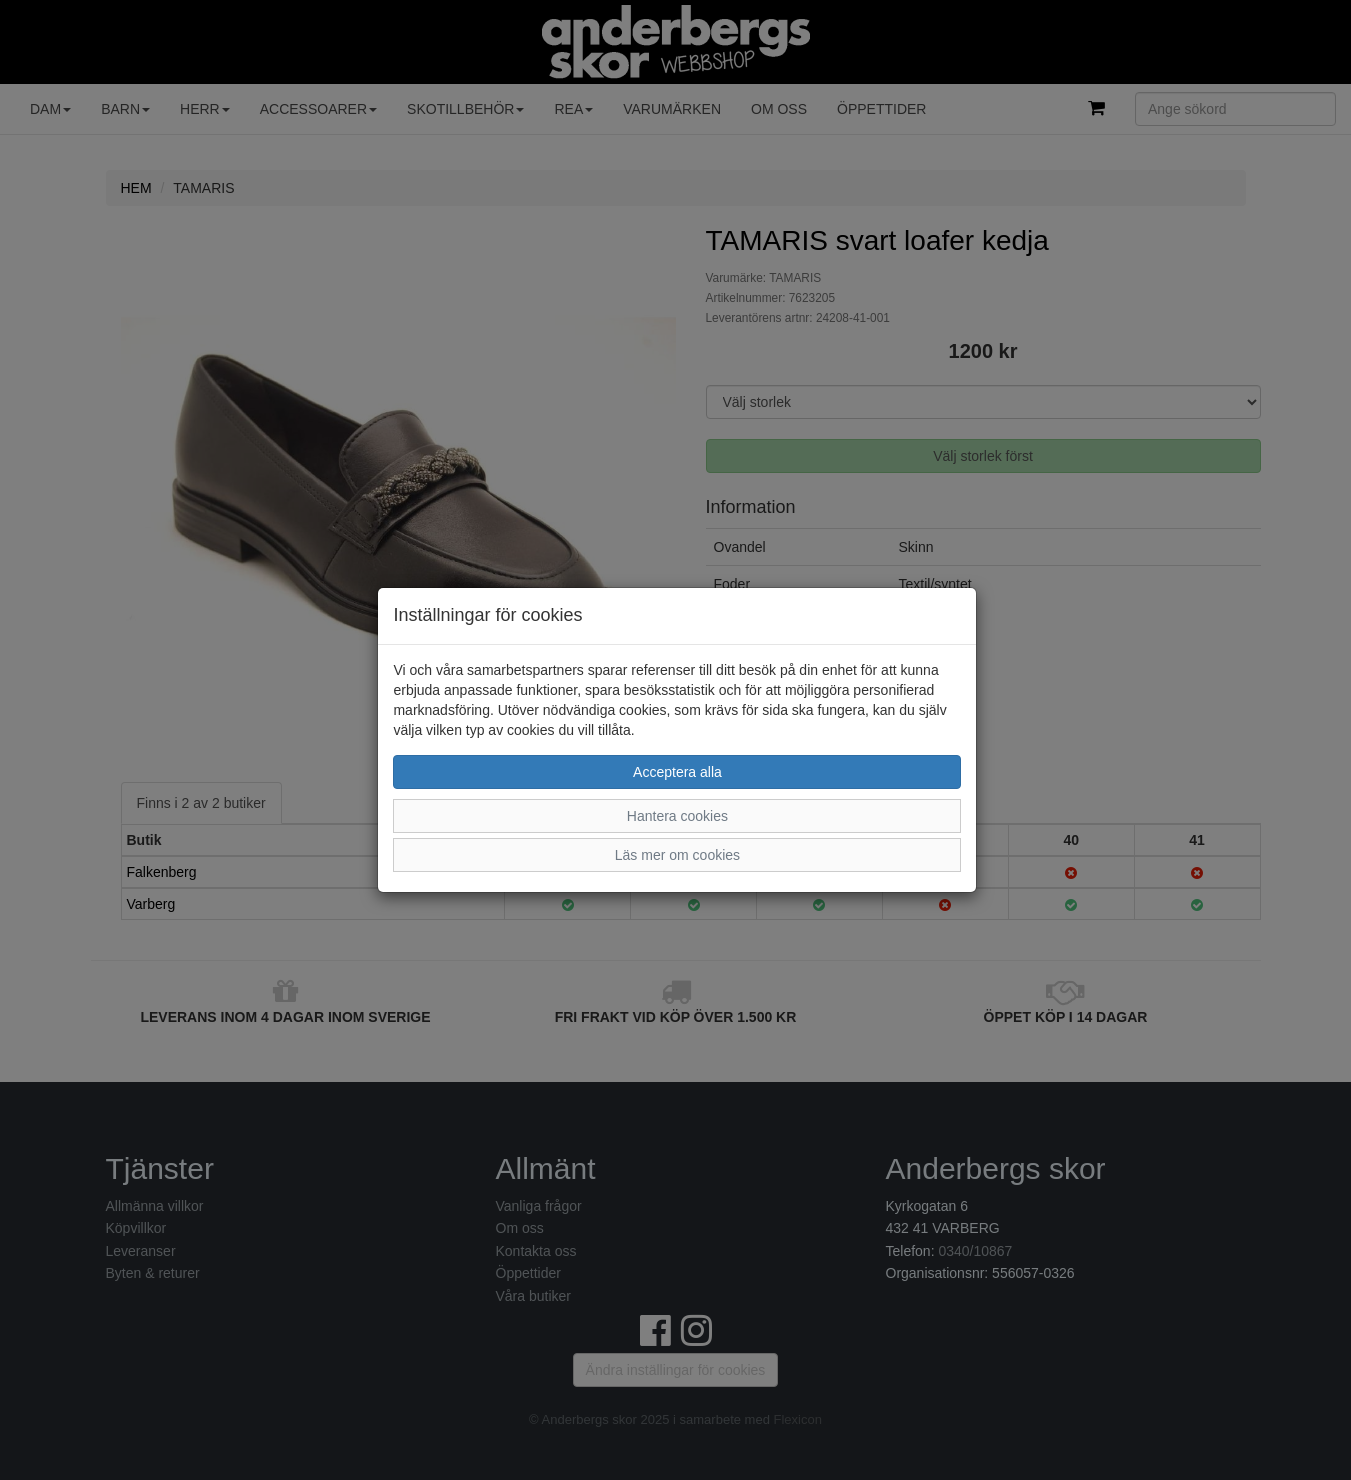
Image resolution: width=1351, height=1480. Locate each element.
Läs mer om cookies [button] (677, 855)
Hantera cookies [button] (677, 816)
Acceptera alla (677, 772)
